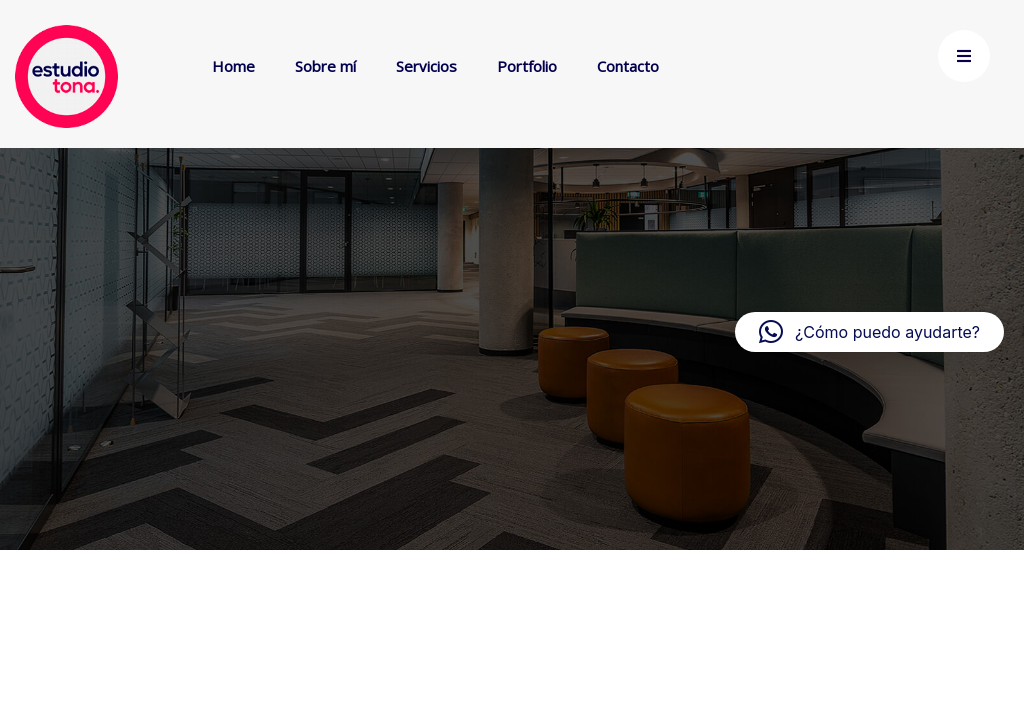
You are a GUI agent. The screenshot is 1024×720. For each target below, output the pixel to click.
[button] (869, 332)
